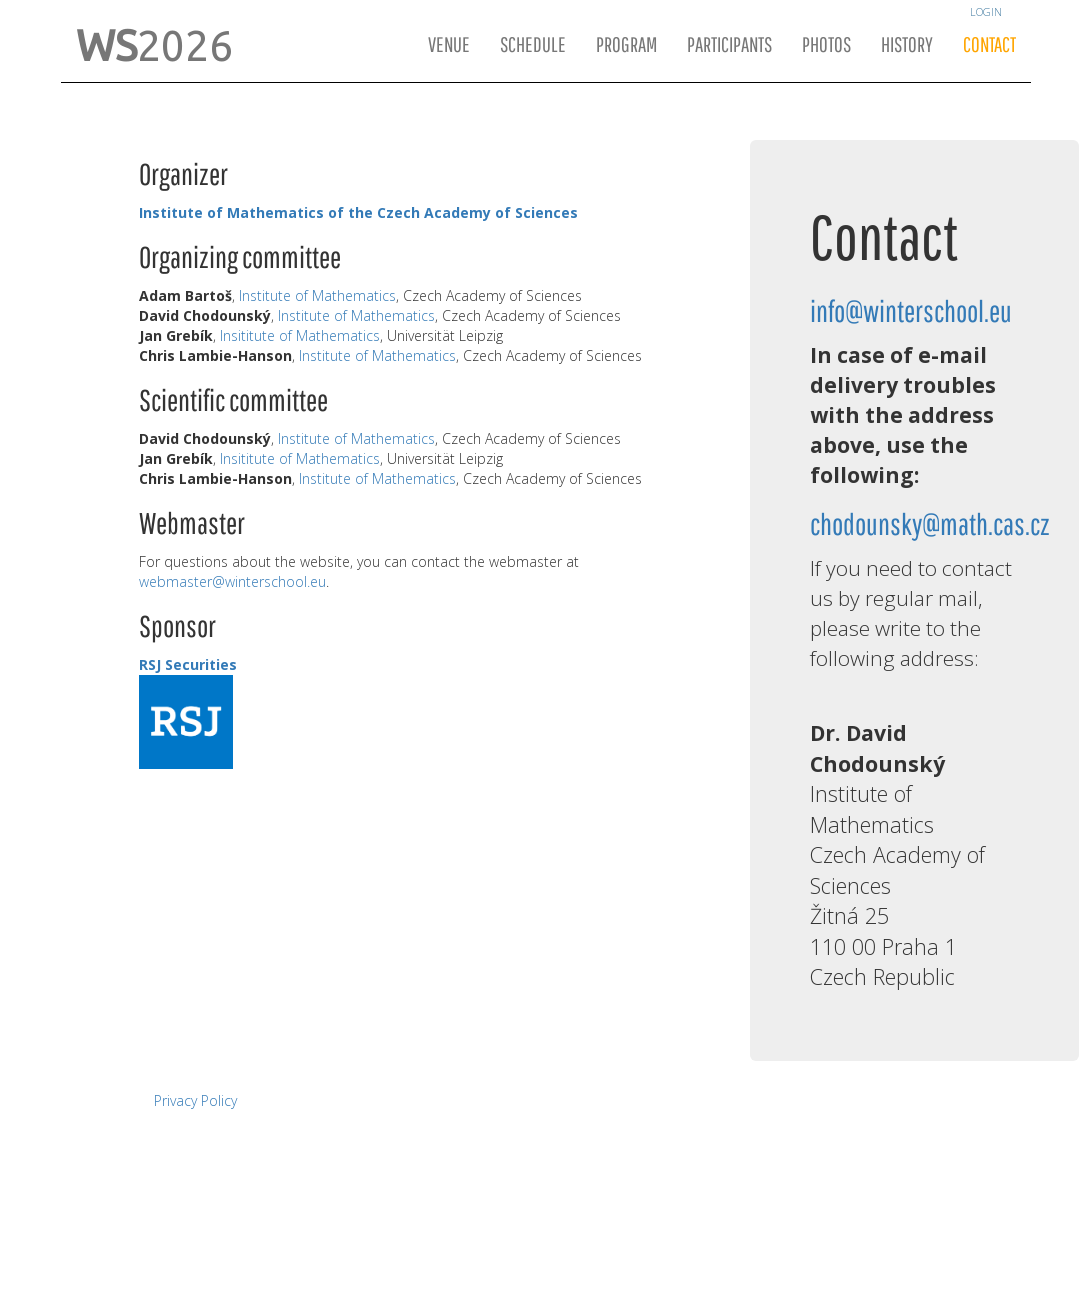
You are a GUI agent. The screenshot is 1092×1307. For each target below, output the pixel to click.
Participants (729, 46)
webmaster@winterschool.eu (232, 581)
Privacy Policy (195, 1100)
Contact (989, 46)
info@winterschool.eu (911, 313)
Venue (449, 46)
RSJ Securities (188, 664)
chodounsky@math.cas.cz (930, 526)
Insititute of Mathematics (300, 335)
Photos (826, 46)
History (907, 46)
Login (986, 12)
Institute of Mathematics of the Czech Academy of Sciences (358, 212)
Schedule (533, 46)
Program (626, 46)
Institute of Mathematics (317, 295)
